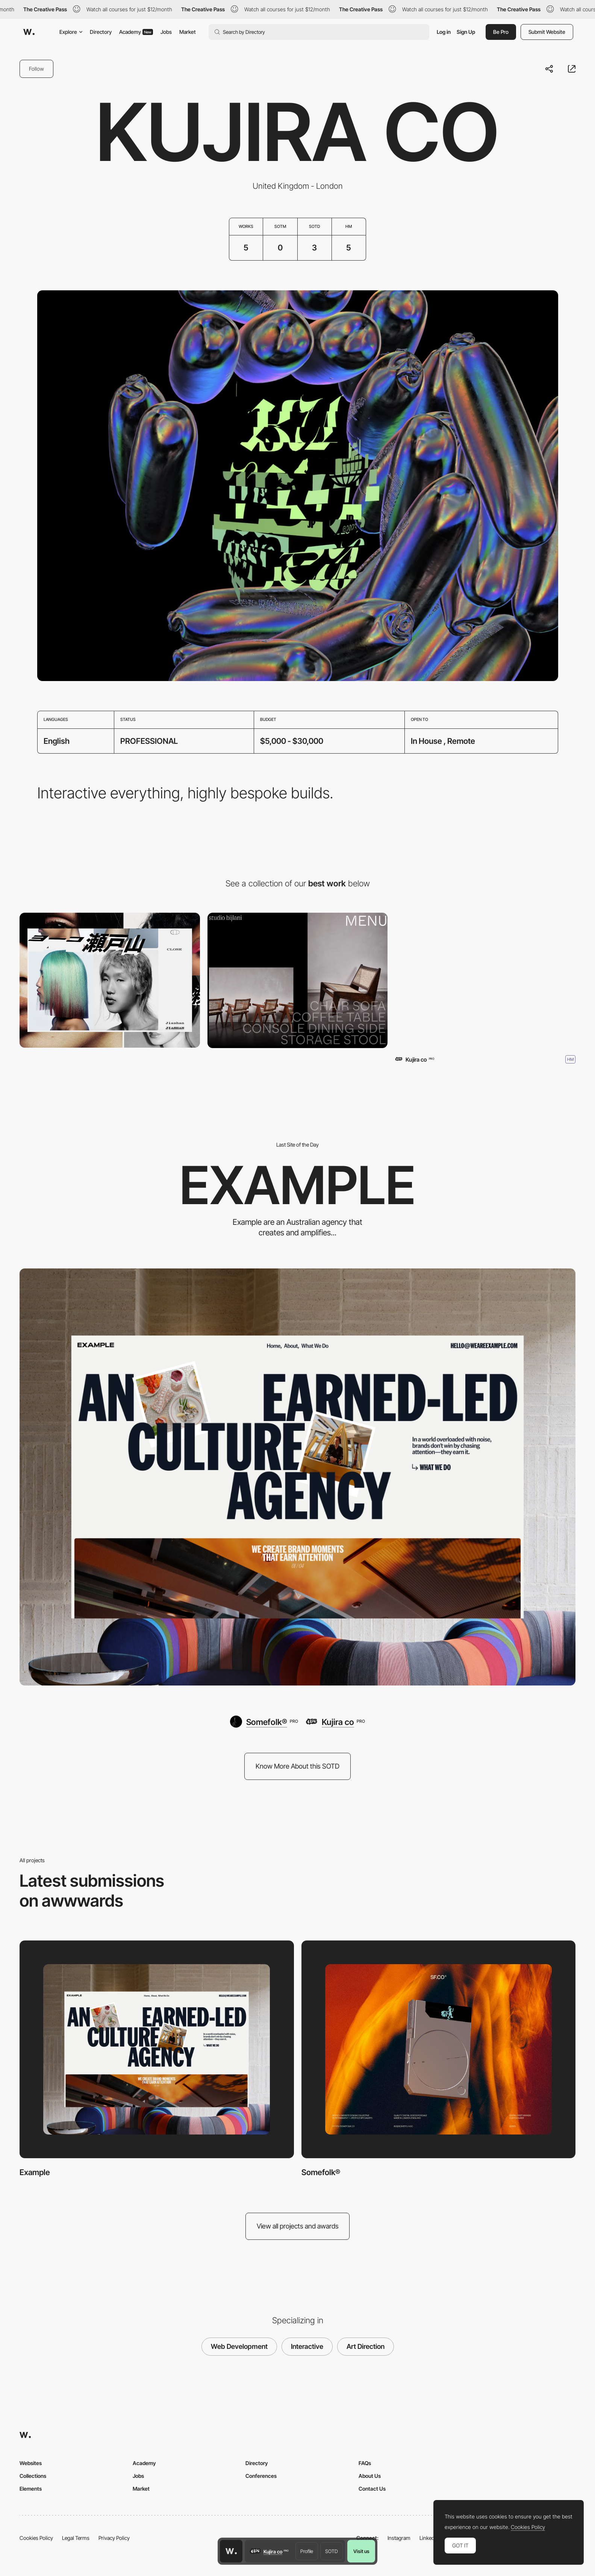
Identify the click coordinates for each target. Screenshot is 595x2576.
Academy (136, 32)
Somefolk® (320, 2172)
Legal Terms (75, 2538)
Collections (33, 2476)
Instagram (399, 2538)
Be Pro (501, 32)
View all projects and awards (298, 2226)
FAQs (365, 2463)
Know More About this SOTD (297, 1766)
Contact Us (372, 2488)
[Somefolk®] (264, 1722)
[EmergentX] (485, 980)
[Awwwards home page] (231, 2551)
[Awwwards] (29, 32)
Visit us (361, 2551)
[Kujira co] (335, 1722)
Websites (31, 2463)
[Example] (297, 1476)
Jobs (166, 32)
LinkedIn (429, 2538)
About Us (370, 2476)
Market (187, 32)
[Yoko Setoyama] (110, 980)
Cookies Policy (36, 2538)
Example (35, 2172)
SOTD (331, 2551)
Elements (31, 2488)
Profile (306, 2551)
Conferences (261, 2476)
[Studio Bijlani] (297, 980)
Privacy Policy (114, 2538)
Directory (101, 32)
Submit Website (546, 32)
